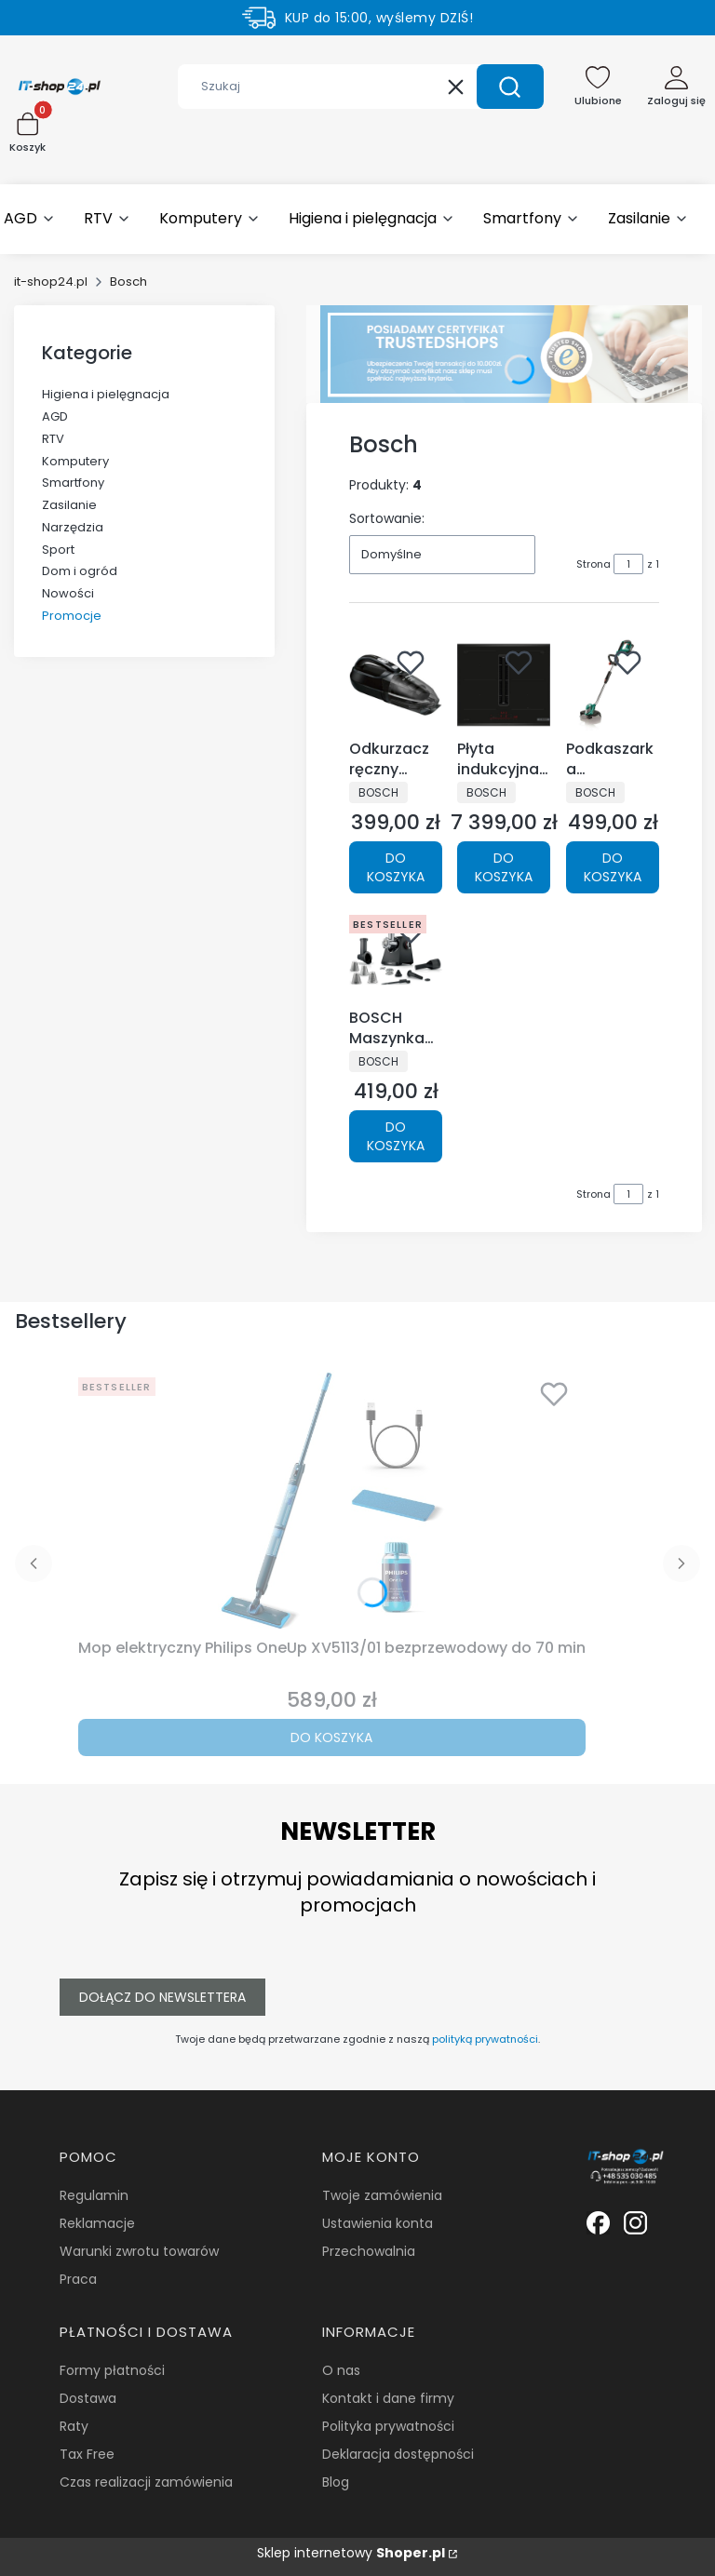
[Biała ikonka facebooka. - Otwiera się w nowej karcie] (598, 2222)
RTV (53, 439)
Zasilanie (69, 505)
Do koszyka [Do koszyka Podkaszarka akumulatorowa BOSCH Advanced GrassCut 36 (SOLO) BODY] (612, 866)
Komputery (75, 461)
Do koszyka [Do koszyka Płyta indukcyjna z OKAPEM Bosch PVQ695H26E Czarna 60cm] (504, 866)
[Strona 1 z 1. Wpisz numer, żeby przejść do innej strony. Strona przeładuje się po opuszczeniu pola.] (628, 564)
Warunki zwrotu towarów (139, 2251)
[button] (510, 86)
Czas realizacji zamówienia (146, 2482)
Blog (335, 2482)
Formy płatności (112, 2370)
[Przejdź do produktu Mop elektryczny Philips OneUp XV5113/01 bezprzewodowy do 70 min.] (331, 1500)
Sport (58, 549)
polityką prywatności (485, 2039)
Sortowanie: (387, 518)
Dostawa (88, 2398)
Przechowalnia (368, 2251)
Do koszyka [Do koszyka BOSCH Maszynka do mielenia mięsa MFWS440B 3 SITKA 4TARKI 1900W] (396, 1136)
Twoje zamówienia (382, 2195)
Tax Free (87, 2454)
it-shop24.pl (51, 281)
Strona (593, 564)
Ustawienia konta (377, 2223)
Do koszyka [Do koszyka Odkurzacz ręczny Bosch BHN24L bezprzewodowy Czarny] (396, 866)
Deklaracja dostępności (398, 2454)
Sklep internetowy (351, 2552)
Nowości (68, 593)
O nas (341, 2370)
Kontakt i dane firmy (388, 2398)
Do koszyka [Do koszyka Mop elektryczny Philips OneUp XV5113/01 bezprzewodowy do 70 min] (331, 1737)
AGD (55, 416)
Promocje (71, 615)
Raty (74, 2426)
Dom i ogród (79, 571)
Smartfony (73, 482)
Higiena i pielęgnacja (105, 394)
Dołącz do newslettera (162, 1997)
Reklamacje (97, 2223)
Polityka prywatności (388, 2426)
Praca (78, 2279)
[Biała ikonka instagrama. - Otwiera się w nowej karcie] (635, 2222)
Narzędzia (72, 527)
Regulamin (94, 2195)
